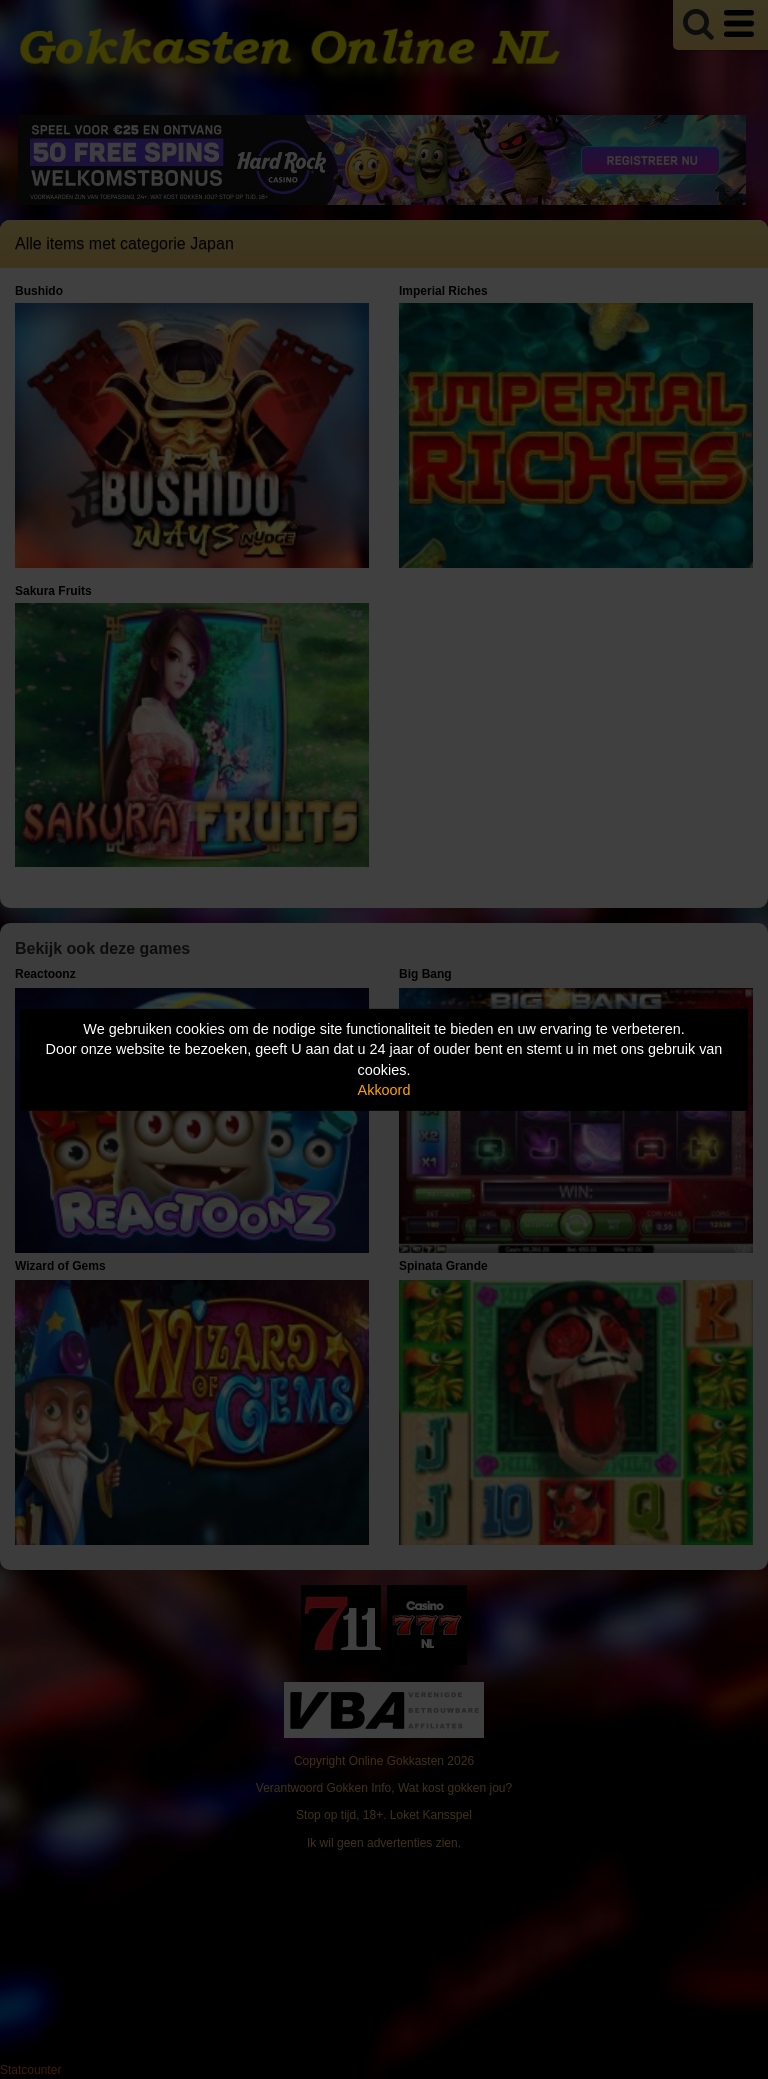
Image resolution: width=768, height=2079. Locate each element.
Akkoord (384, 1090)
